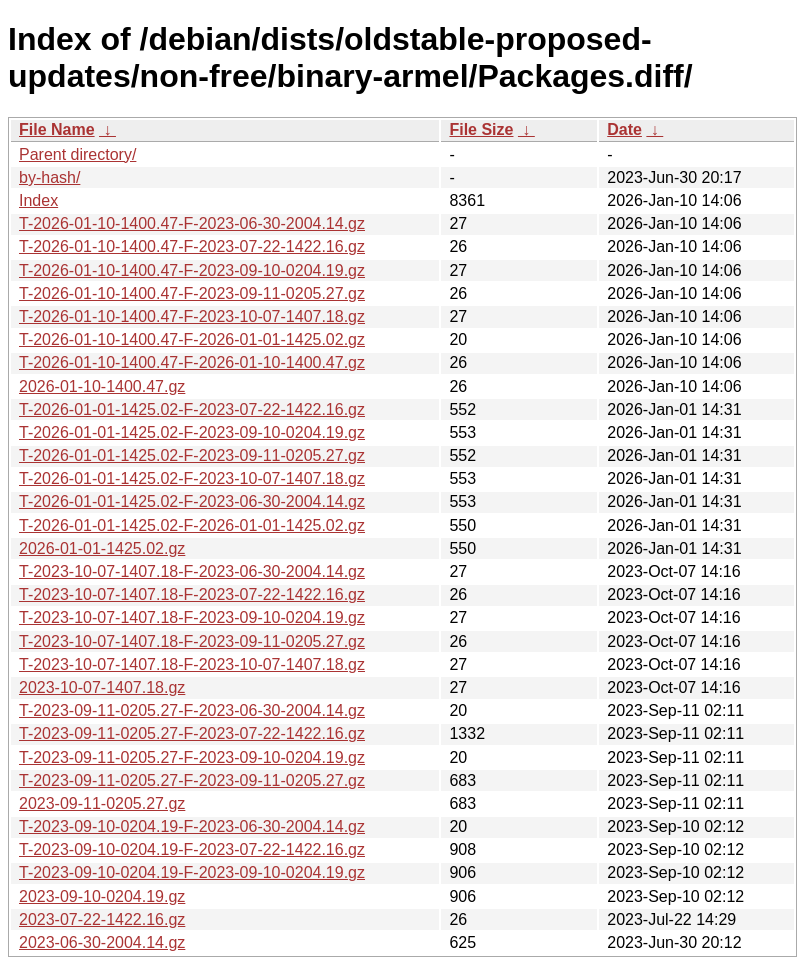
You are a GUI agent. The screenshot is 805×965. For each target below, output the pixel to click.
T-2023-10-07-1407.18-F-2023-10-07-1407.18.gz (192, 664)
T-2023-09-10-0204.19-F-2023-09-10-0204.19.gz (192, 872)
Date (624, 129)
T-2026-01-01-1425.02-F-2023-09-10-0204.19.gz (192, 432)
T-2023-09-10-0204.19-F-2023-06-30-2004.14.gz (192, 826)
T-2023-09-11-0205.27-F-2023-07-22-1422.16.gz (192, 733)
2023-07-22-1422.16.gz (102, 919)
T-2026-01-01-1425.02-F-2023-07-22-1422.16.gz (192, 409)
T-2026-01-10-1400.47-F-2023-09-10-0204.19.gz (192, 270)
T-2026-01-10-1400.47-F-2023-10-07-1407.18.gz (192, 316)
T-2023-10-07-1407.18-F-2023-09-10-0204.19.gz (192, 617)
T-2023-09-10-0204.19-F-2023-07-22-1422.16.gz (192, 849)
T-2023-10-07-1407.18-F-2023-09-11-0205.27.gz (192, 641)
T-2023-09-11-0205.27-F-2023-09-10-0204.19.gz (192, 757)
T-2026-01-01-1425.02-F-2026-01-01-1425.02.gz (192, 525)
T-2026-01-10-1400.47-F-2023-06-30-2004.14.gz (192, 223)
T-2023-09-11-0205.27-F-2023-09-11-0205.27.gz (192, 780)
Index (38, 200)
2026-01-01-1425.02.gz (102, 548)
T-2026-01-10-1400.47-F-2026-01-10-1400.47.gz (192, 362)
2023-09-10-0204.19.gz (102, 896)
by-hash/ (49, 177)
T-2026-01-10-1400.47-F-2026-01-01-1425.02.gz (192, 339)
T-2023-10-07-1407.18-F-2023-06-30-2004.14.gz (192, 571)
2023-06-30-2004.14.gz (102, 942)
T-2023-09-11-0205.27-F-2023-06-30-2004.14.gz (192, 710)
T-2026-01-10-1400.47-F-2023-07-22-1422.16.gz (192, 246)
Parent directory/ (77, 154)
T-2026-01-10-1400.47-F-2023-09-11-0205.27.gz (192, 293)
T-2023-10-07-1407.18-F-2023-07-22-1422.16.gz (192, 594)
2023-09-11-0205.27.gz (102, 803)
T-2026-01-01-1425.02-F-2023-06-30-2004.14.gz (192, 501)
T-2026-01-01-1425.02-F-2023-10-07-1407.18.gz (192, 478)
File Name (57, 129)
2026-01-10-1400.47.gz (102, 386)
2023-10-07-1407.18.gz (102, 687)
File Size (481, 129)
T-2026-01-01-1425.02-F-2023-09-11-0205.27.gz (192, 455)
